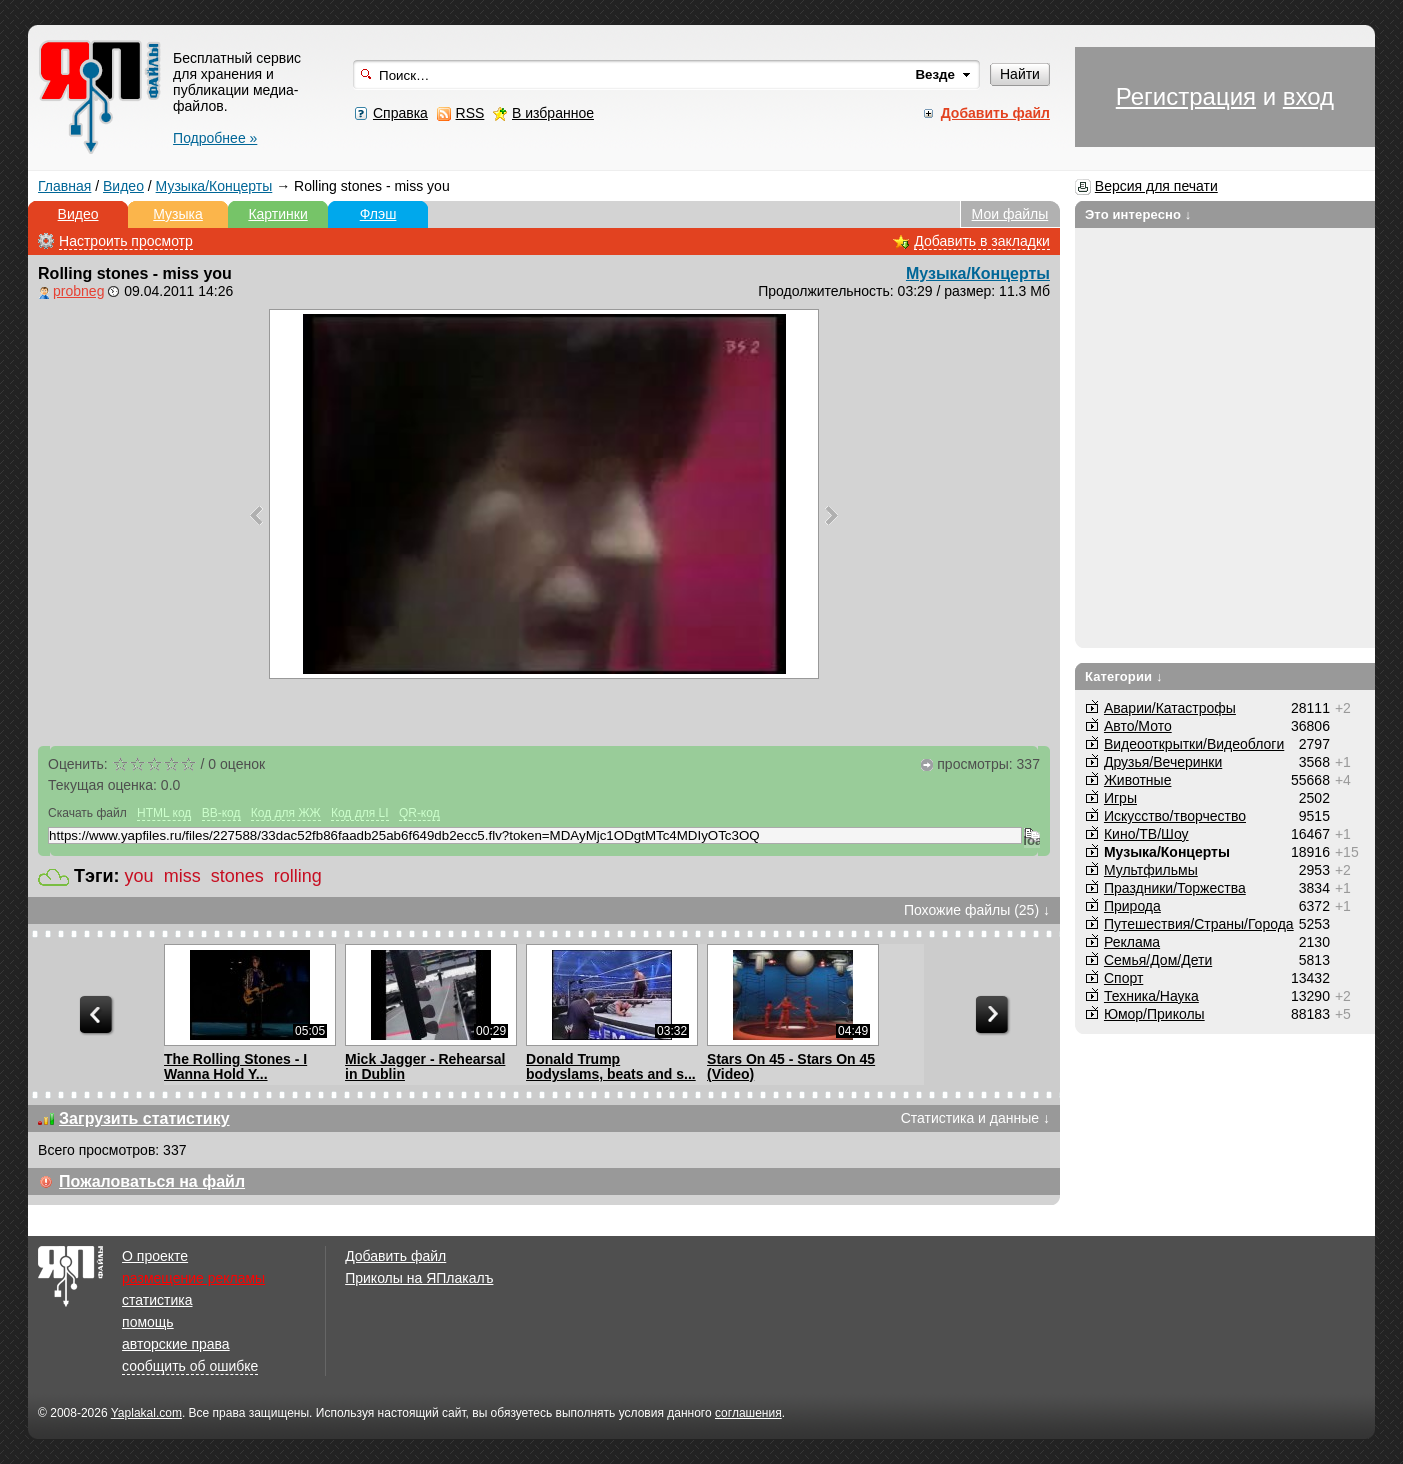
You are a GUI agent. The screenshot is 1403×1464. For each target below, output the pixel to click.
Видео (123, 186)
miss (182, 876)
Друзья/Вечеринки (1163, 762)
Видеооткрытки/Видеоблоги (1194, 744)
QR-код (419, 813)
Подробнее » (215, 138)
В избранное (553, 113)
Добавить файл (395, 1256)
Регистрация (1186, 96)
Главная (64, 186)
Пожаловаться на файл (152, 1181)
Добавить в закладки (982, 241)
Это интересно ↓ (1138, 214)
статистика (157, 1300)
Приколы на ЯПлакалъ (419, 1278)
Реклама (1132, 942)
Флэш (378, 214)
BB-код (221, 813)
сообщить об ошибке (190, 1366)
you (139, 876)
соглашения (748, 1413)
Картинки (277, 214)
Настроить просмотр (126, 241)
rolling (298, 876)
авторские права (176, 1344)
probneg (78, 291)
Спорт (1123, 978)
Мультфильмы (1151, 870)
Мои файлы (1010, 214)
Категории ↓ (1124, 676)
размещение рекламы (193, 1278)
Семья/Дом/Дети (1158, 960)
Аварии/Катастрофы (1170, 708)
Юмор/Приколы (1154, 1014)
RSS (470, 113)
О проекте (155, 1256)
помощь (148, 1322)
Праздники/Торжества (1175, 888)
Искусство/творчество (1175, 816)
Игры (1120, 798)
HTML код (164, 813)
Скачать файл (87, 813)
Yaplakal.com (146, 1413)
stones (237, 876)
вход (1308, 96)
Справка (400, 113)
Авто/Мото (1138, 726)
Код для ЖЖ (286, 813)
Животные (1138, 780)
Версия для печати (1156, 186)
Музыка (178, 214)
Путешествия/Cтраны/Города (1199, 924)
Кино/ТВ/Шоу (1146, 834)
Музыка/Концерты (214, 186)
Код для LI (360, 813)
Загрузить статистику (144, 1118)
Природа (1132, 906)
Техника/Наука (1151, 996)
